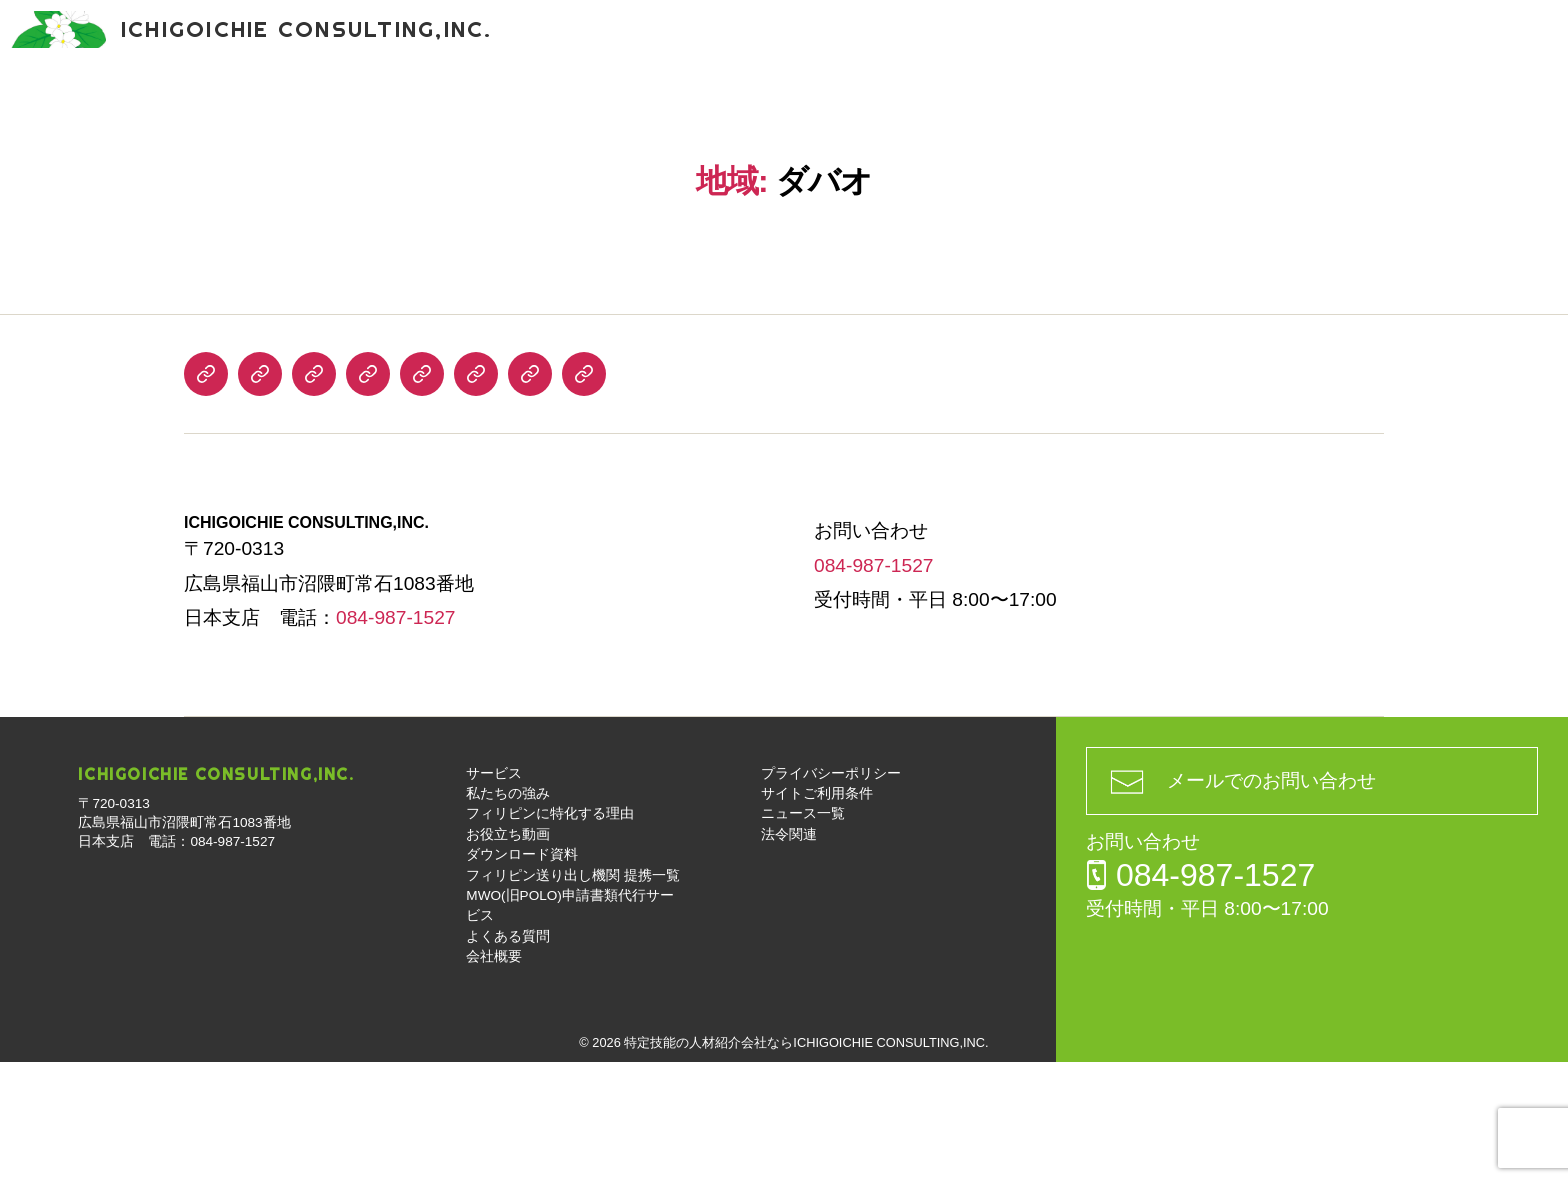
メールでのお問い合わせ (1271, 900)
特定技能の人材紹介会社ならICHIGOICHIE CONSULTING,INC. (806, 1162)
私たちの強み (209, 109)
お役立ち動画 (577, 109)
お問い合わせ (1518, 60)
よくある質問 (1468, 109)
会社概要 (784, 169)
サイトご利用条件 (817, 913)
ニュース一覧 (803, 933)
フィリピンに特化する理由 (393, 109)
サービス (85, 109)
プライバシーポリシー (831, 893)
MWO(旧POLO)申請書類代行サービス (1246, 109)
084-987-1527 (1358, 40)
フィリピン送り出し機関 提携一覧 (954, 109)
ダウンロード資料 (731, 109)
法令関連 (789, 954)
